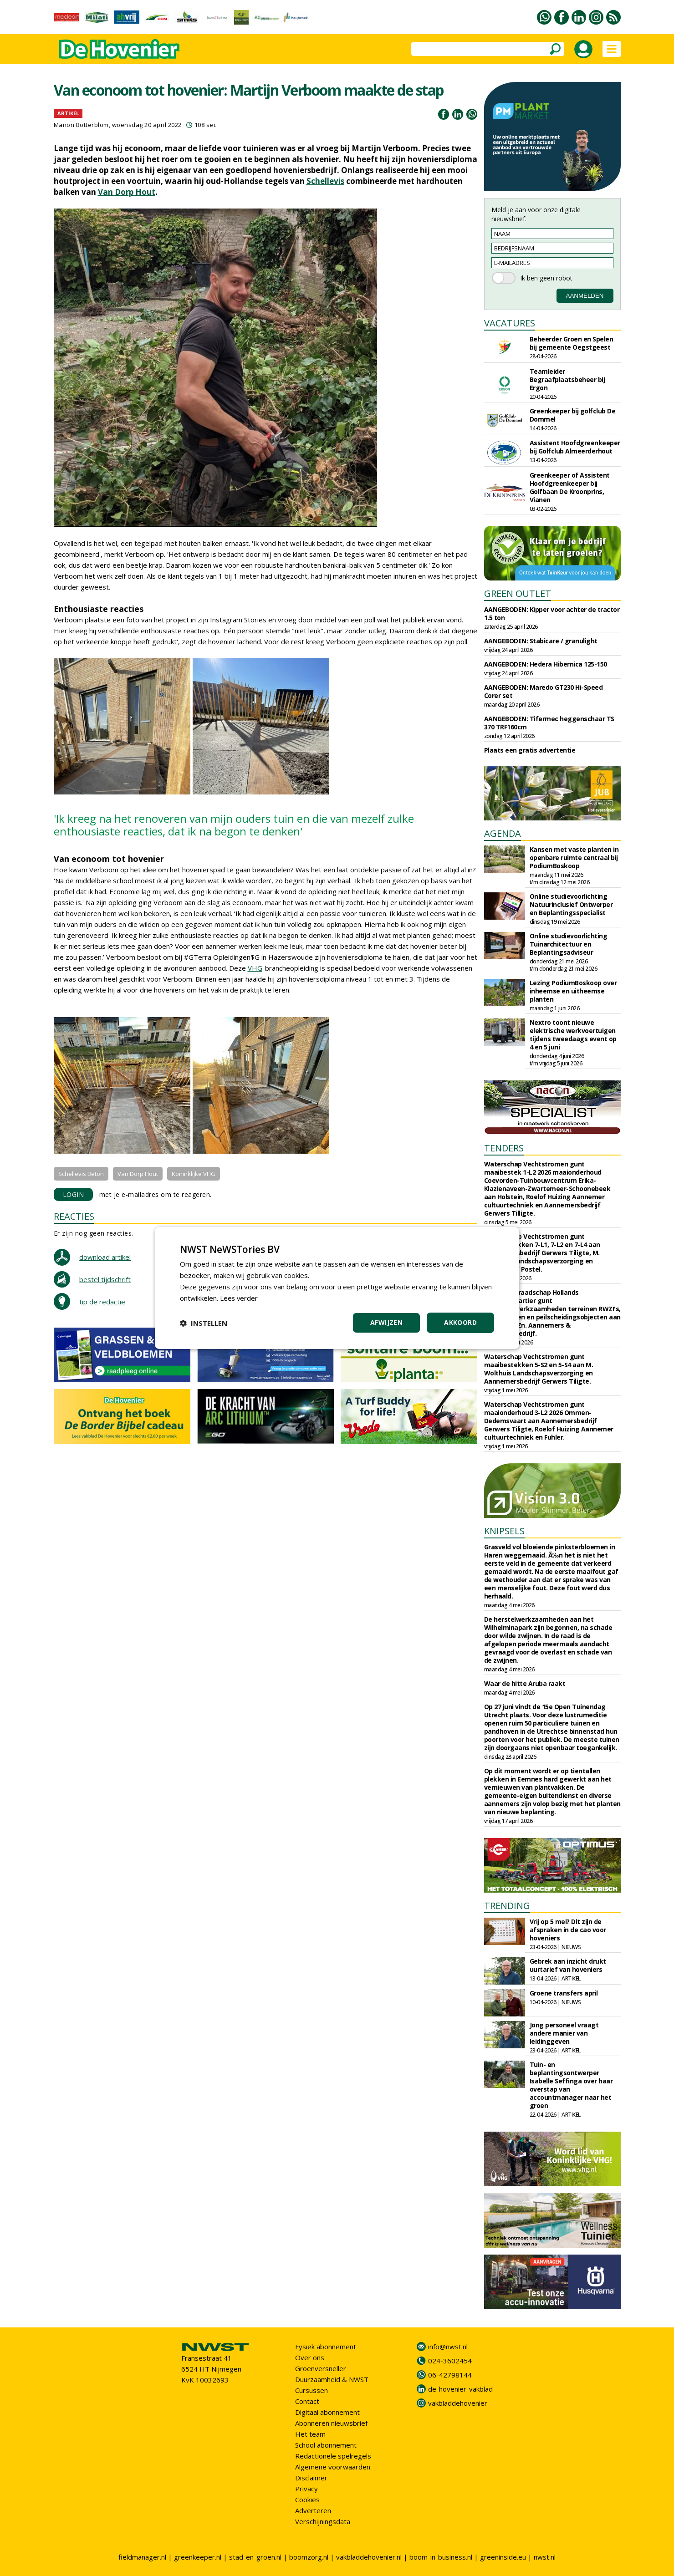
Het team (310, 2434)
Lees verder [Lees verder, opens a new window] (239, 1298)
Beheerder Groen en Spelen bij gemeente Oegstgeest (571, 343)
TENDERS (504, 1148)
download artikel (105, 1257)
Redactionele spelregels (333, 2455)
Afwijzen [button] (386, 1322)
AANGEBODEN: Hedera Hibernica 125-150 (545, 664)
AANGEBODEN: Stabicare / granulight (540, 640)
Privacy (306, 2488)
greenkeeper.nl (197, 2556)
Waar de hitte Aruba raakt (525, 1683)
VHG (255, 967)
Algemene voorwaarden (332, 2466)
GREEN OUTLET (517, 593)
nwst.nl (545, 2556)
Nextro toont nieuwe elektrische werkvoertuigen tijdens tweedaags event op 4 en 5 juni (573, 1034)
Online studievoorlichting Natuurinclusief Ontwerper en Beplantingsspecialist (571, 904)
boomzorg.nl (308, 2556)
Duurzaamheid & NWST (331, 2379)
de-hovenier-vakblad (460, 2388)
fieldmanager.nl (142, 2556)
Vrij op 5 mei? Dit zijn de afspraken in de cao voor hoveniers (568, 1929)
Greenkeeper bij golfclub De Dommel (573, 415)
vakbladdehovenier (457, 2403)
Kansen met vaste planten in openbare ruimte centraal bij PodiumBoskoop (574, 857)
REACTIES (74, 1216)
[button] (203, 1323)
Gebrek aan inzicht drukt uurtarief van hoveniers (568, 1965)
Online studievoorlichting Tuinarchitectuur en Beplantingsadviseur (569, 944)
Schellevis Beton (81, 1174)
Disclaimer (311, 2477)
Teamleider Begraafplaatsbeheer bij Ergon (567, 379)
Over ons (309, 2357)
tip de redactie (102, 1301)
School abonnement (326, 2444)
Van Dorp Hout (126, 192)
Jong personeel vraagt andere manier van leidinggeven (564, 2033)
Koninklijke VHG (193, 1174)
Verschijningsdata (322, 2521)
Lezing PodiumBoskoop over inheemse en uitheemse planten (573, 990)
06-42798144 (450, 2374)
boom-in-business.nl (440, 2556)
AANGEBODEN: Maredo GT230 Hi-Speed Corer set (543, 691)
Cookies (307, 2499)
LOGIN (73, 1194)
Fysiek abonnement (325, 2346)
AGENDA (502, 833)
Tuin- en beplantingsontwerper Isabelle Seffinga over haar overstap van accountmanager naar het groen (571, 2085)
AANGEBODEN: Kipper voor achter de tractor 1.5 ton (552, 613)
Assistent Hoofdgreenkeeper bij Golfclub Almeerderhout (575, 446)
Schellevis (325, 181)
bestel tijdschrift (105, 1279)
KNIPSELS (504, 1531)
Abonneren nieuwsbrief (331, 2423)
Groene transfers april (564, 1993)
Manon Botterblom (81, 125)
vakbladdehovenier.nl (369, 2556)
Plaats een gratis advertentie (530, 750)
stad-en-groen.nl (255, 2556)
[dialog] (337, 1288)
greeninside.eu (503, 2556)
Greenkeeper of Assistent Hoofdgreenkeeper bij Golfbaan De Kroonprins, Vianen (570, 487)
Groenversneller (320, 2368)
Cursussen (311, 2390)
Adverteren (313, 2510)
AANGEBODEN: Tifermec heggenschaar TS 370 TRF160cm (549, 722)
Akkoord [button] (460, 1322)
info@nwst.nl (448, 2346)
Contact (307, 2401)
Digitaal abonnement (327, 2412)
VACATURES (509, 323)
